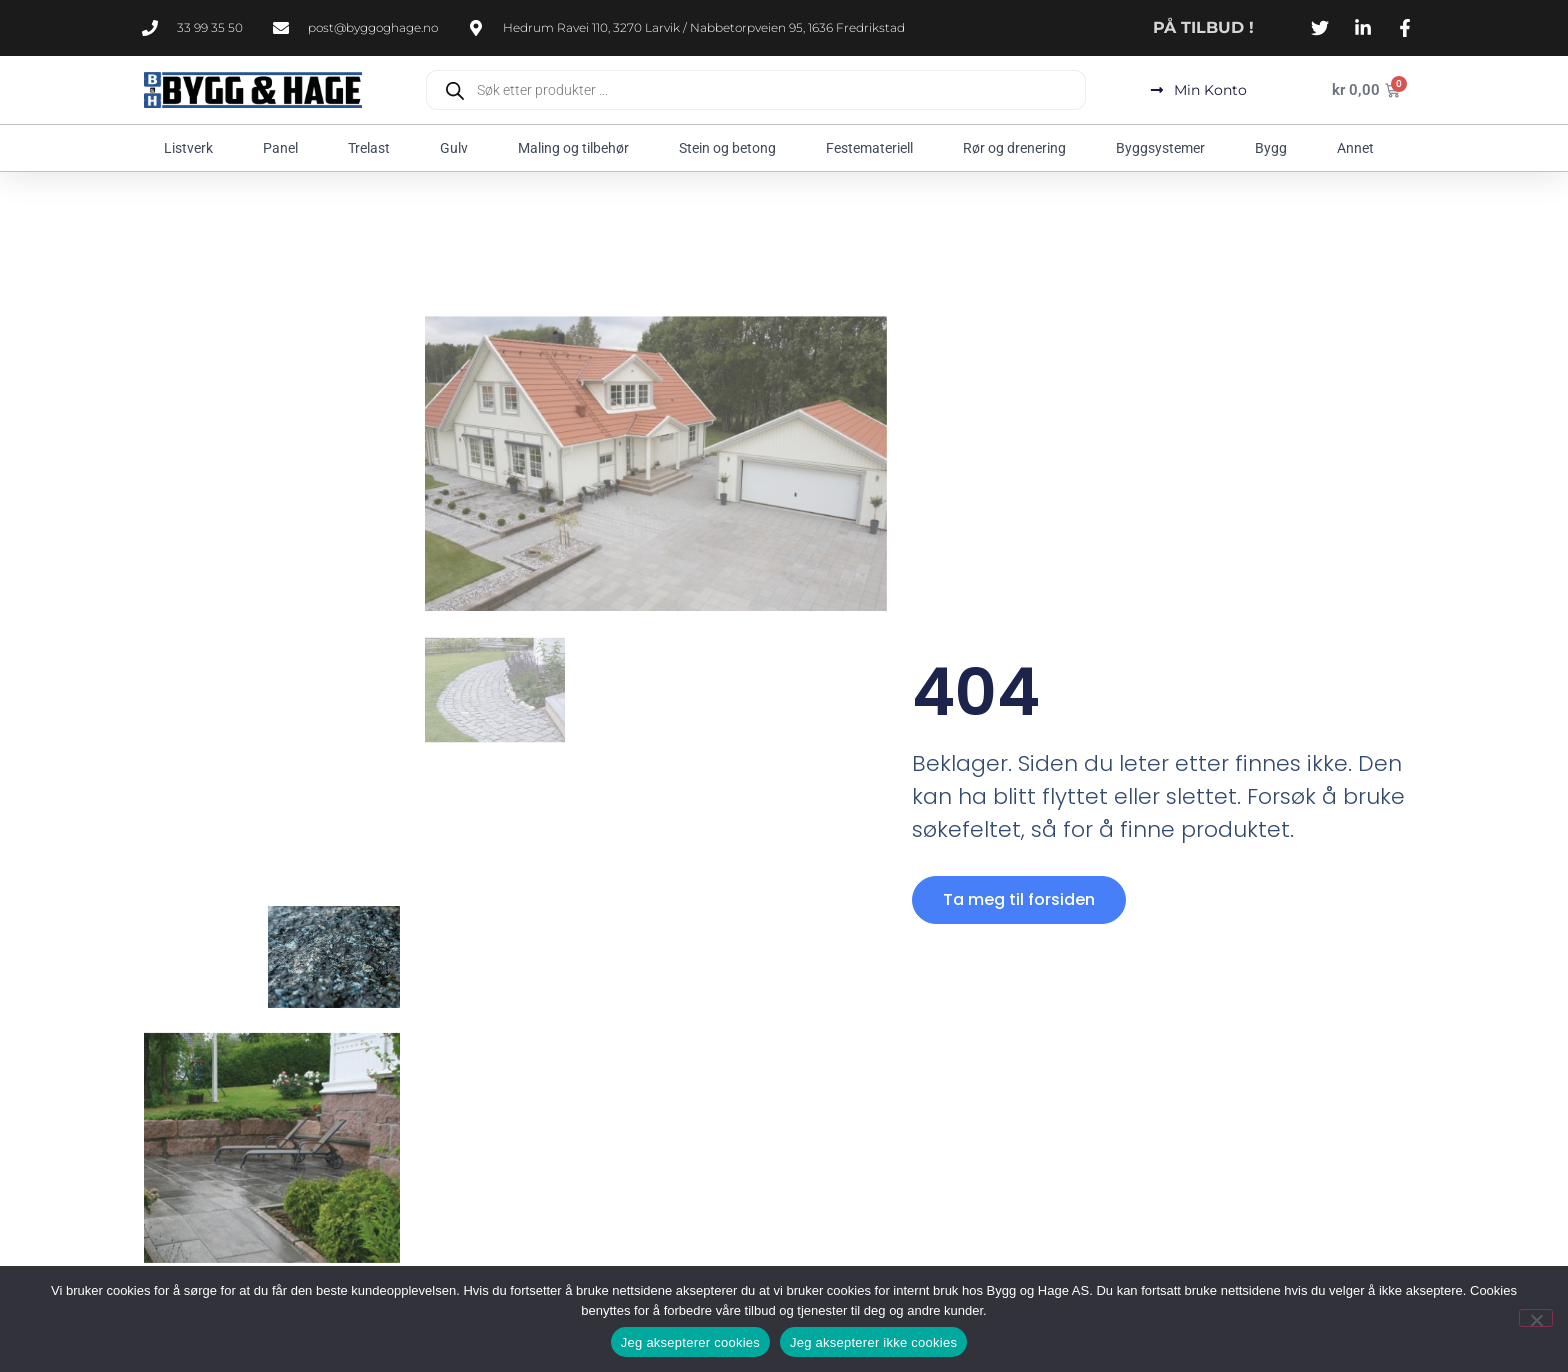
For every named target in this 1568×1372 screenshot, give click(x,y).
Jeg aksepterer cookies (690, 1342)
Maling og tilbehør (578, 148)
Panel (285, 148)
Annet (1360, 148)
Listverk (193, 148)
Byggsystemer (1165, 148)
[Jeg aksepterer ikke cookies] (1536, 1318)
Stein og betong (732, 148)
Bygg (1276, 148)
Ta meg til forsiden (1019, 899)
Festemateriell (874, 148)
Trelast (374, 148)
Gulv (459, 148)
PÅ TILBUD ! (1203, 27)
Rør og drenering (1019, 148)
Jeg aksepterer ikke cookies (873, 1342)
